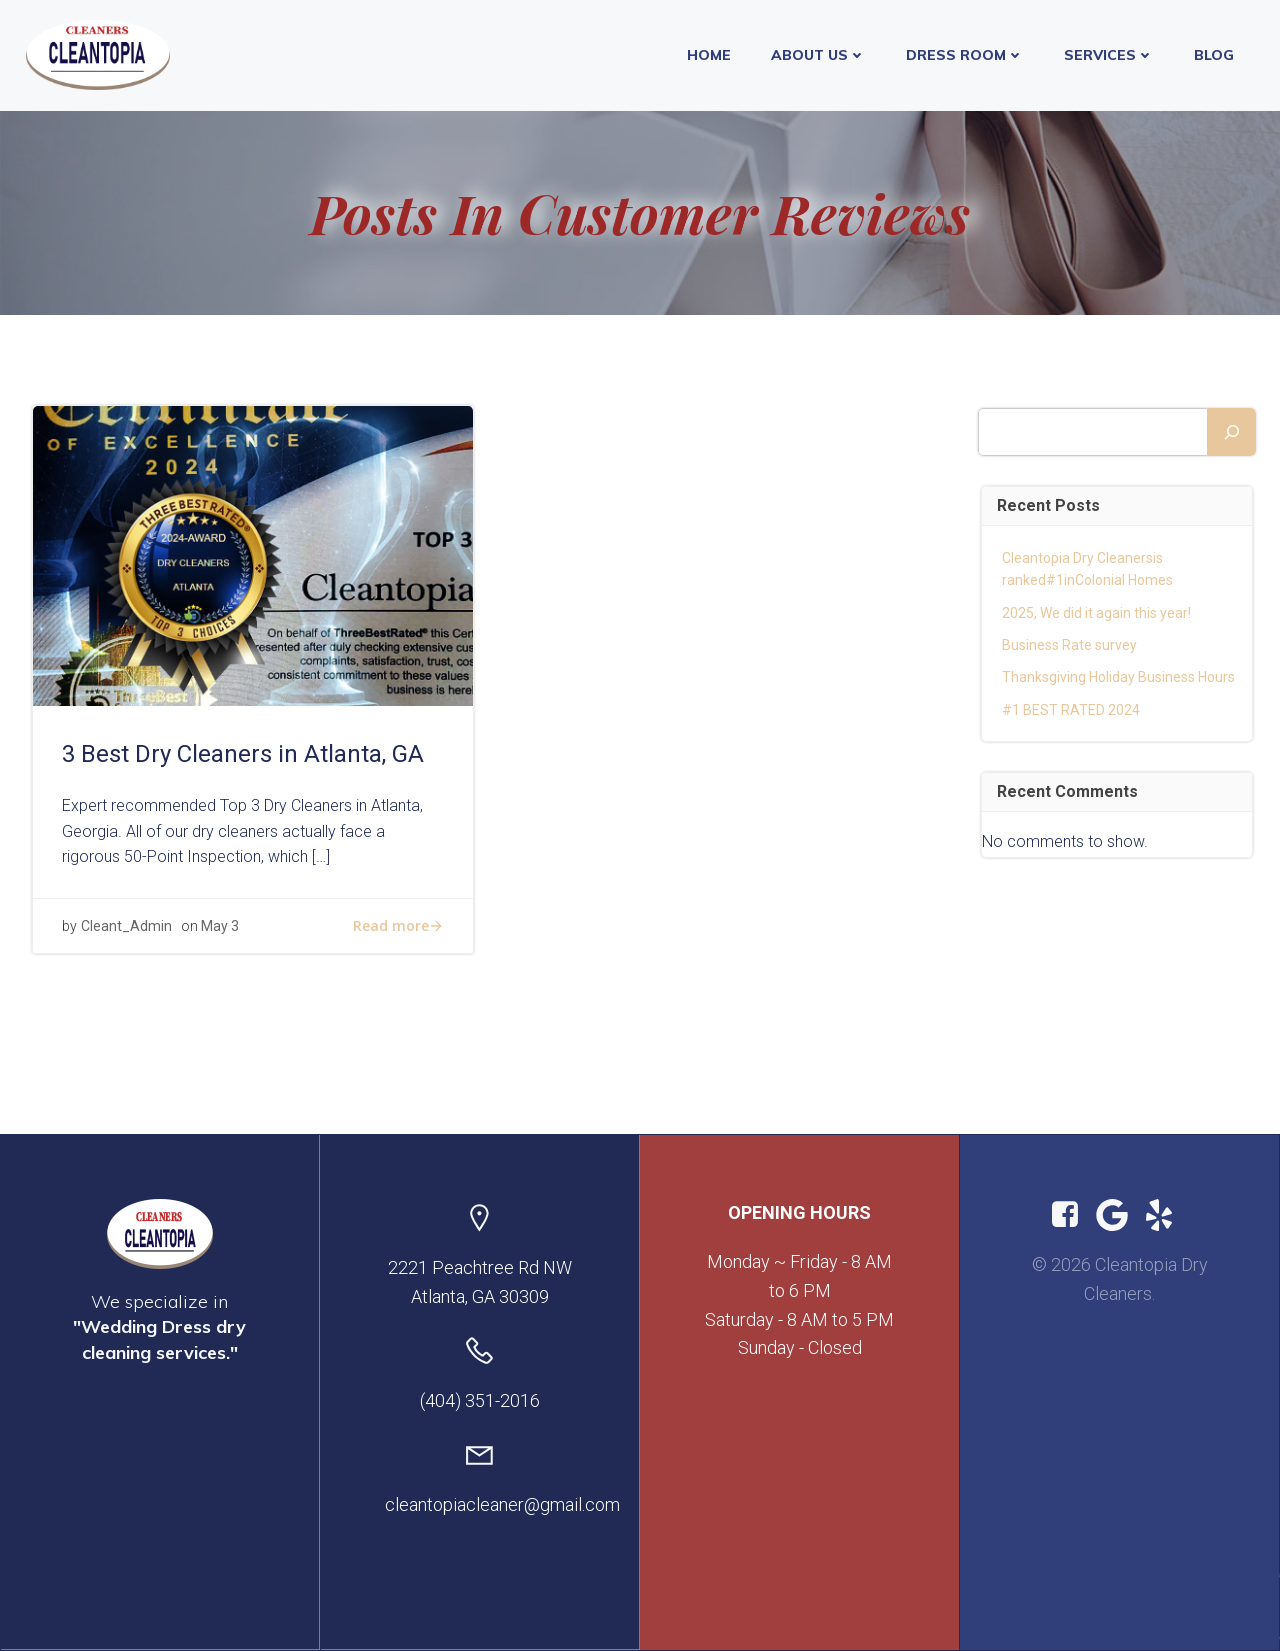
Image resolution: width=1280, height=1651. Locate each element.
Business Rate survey (1070, 645)
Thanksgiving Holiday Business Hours (1119, 678)
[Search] (1231, 432)
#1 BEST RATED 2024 (1072, 710)
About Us (820, 54)
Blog (1216, 54)
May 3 (221, 933)
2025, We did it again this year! (1099, 613)
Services (1111, 54)
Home (711, 54)
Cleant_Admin (127, 933)
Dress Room (967, 54)
